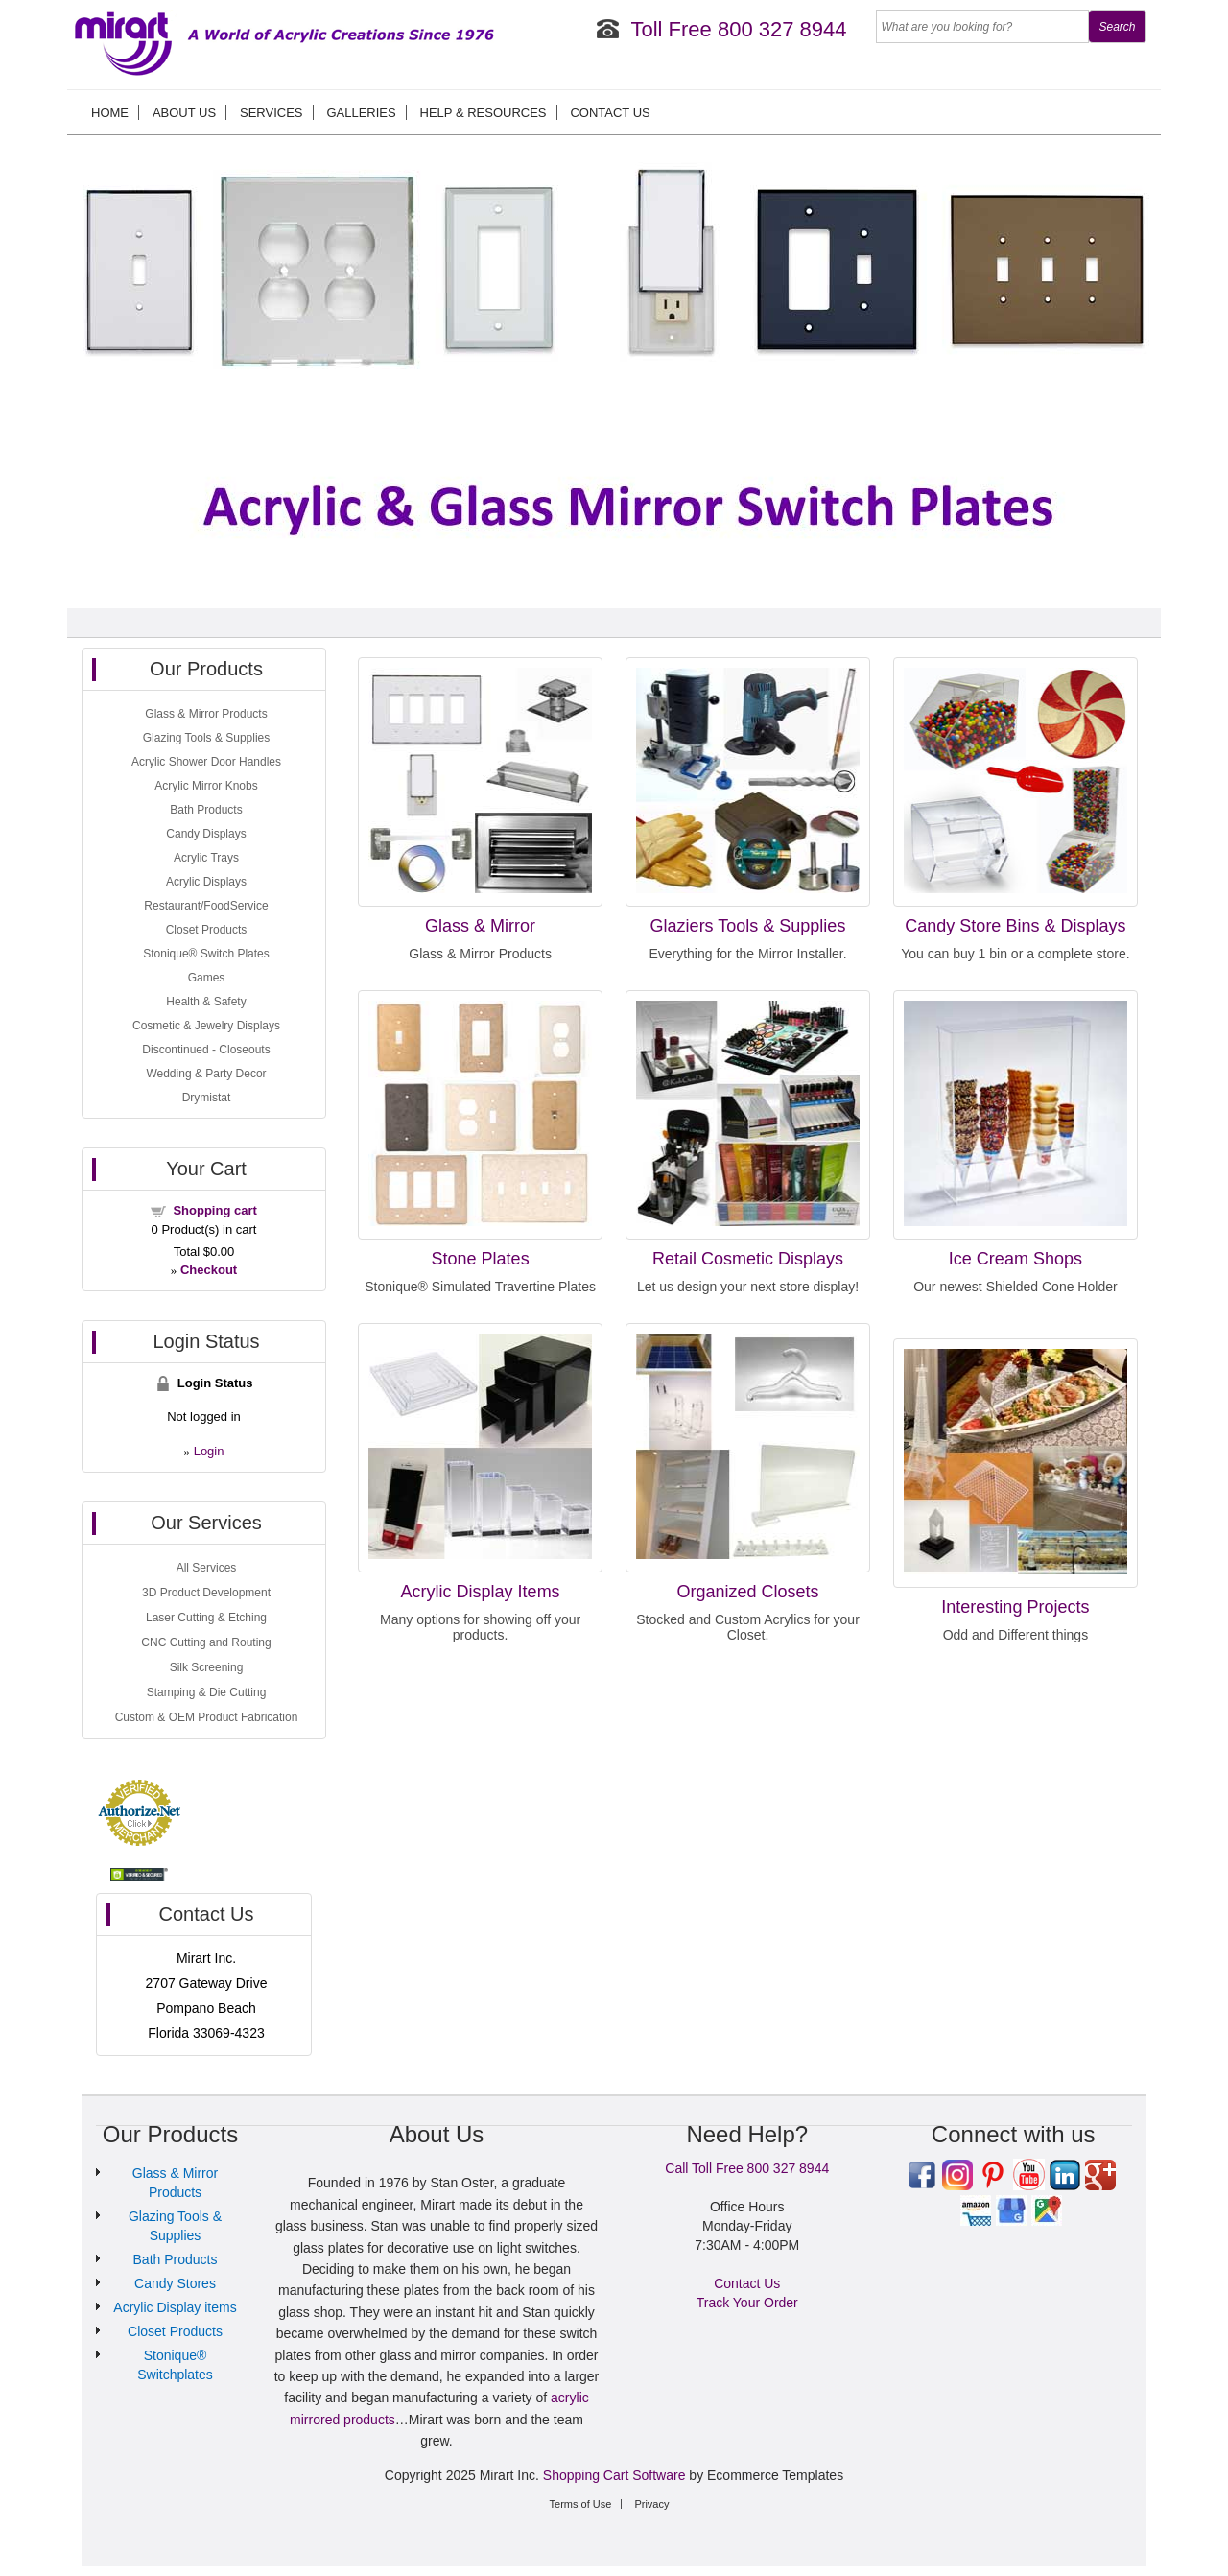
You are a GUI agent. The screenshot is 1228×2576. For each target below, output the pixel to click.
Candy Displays (206, 833)
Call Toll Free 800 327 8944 (747, 2168)
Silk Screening (207, 1667)
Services (271, 113)
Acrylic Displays (206, 881)
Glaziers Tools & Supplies (748, 925)
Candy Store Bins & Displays (1015, 925)
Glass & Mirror (480, 925)
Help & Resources (483, 113)
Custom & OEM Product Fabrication (206, 1717)
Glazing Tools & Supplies (207, 737)
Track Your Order (747, 2302)
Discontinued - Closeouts (206, 1049)
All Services (207, 1567)
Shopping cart (214, 1210)
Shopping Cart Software (614, 2475)
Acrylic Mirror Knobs (205, 785)
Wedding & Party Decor (206, 1073)
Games (206, 977)
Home (110, 113)
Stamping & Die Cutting (207, 1692)
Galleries (360, 113)
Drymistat (206, 1097)
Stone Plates (481, 1258)
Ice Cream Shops (1015, 1258)
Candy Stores (175, 2283)
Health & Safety (206, 1001)
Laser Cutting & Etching (206, 1617)
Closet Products (207, 929)
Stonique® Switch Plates (206, 953)
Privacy (651, 2504)
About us (184, 113)
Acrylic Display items (174, 2307)
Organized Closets (747, 1591)
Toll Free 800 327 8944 (738, 29)
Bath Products (206, 809)
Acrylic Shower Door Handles (206, 761)
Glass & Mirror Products (206, 714)
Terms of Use (581, 2504)
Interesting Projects (1015, 1607)
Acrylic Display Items (480, 1591)
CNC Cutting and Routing (206, 1642)
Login (209, 1451)
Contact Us (609, 113)
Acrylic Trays (206, 857)
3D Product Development (206, 1592)
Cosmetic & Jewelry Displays (206, 1025)
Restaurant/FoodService (206, 905)
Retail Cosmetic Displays (747, 1258)
